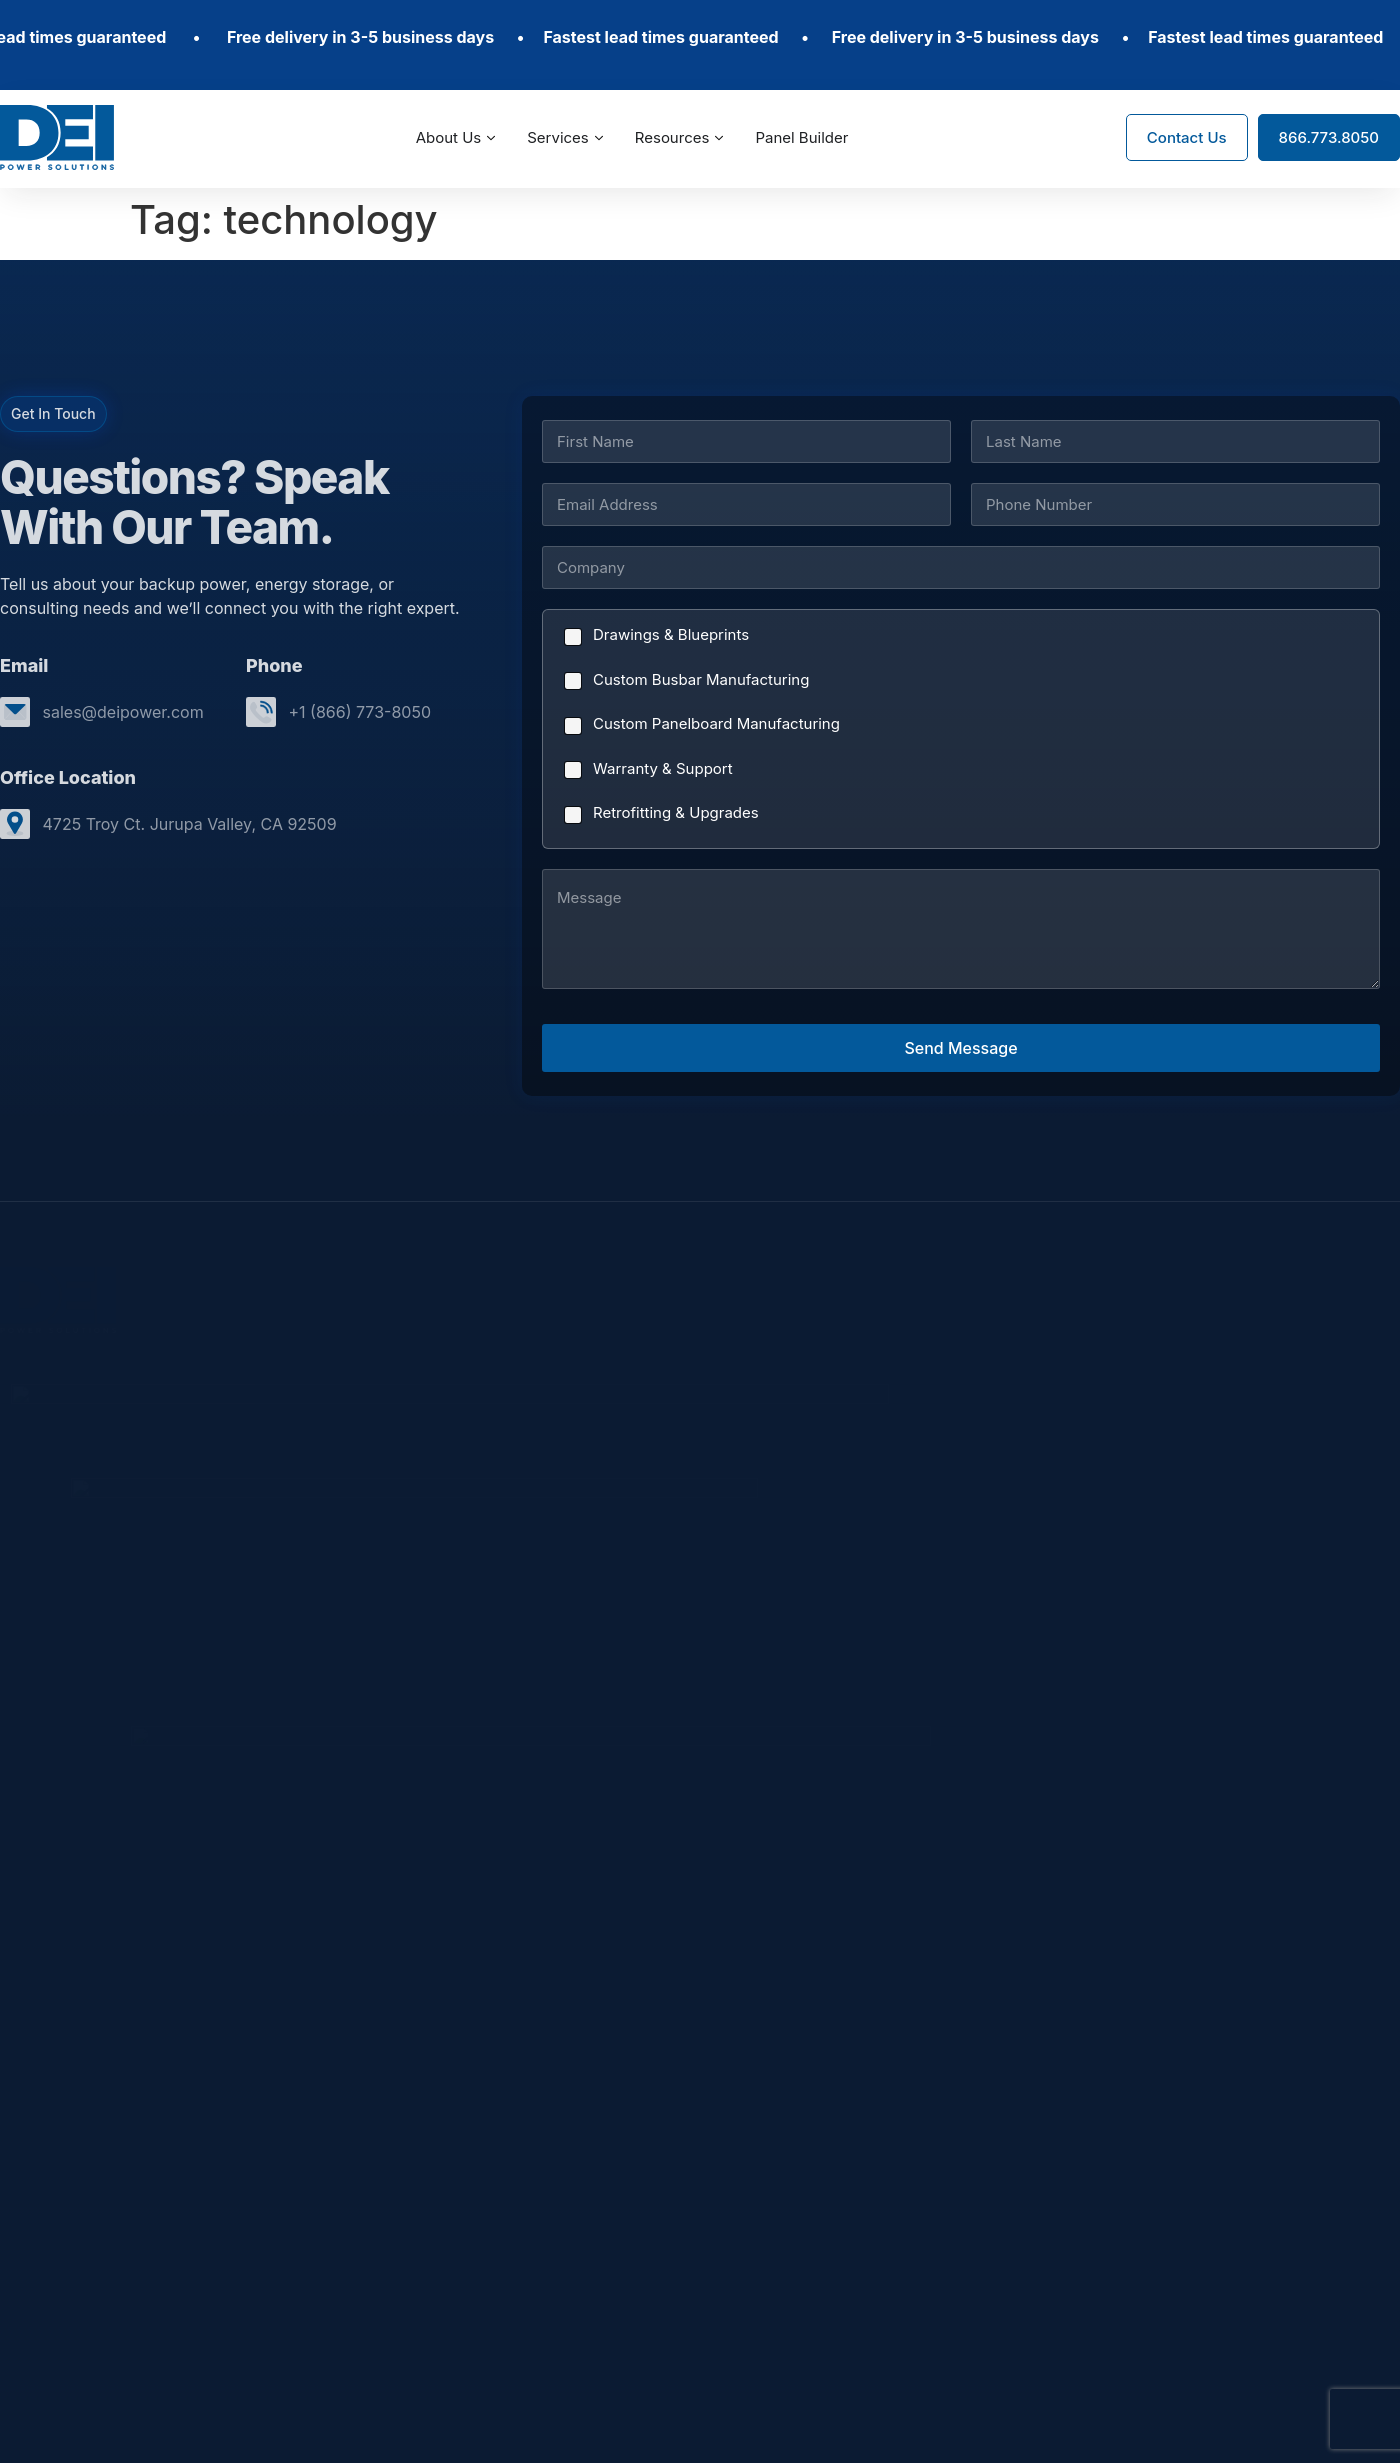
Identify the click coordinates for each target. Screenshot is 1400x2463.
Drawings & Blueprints (671, 634)
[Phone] (1175, 504)
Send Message (960, 1048)
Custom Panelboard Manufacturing (716, 723)
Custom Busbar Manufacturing (701, 679)
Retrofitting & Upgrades (676, 812)
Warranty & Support (663, 768)
